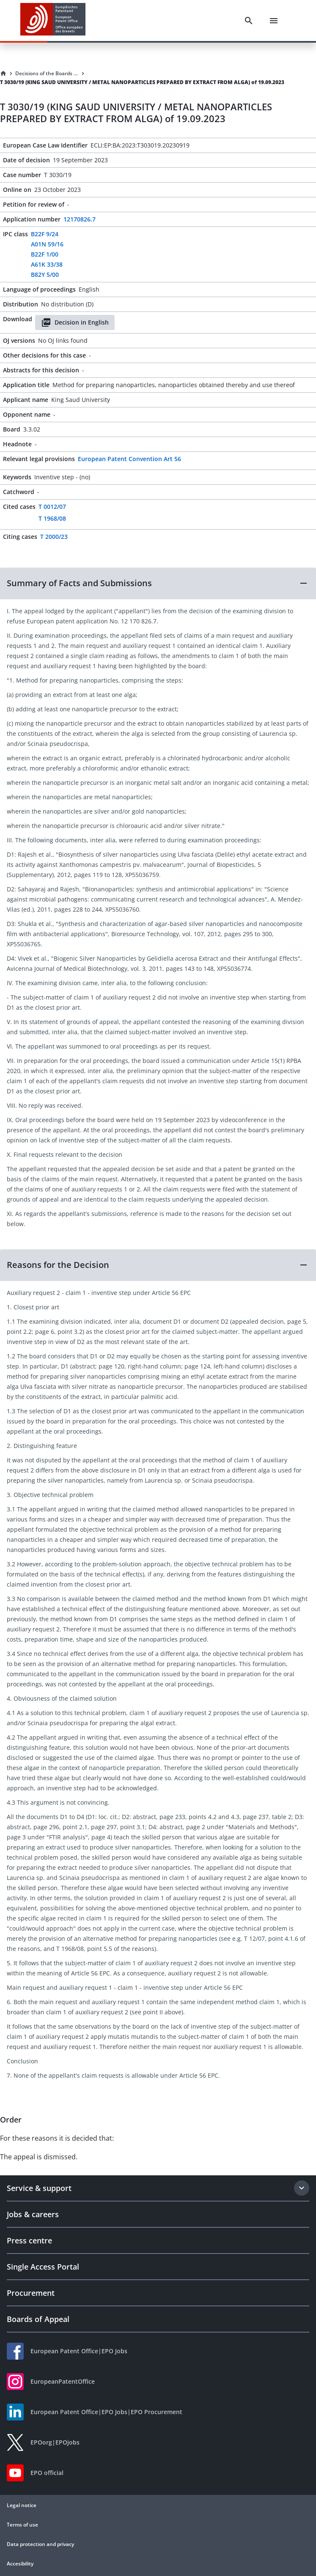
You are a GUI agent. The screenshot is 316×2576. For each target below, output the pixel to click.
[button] (158, 583)
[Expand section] (301, 2188)
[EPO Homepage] (52, 20)
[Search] (249, 20)
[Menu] (274, 20)
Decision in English (75, 322)
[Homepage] (3, 73)
